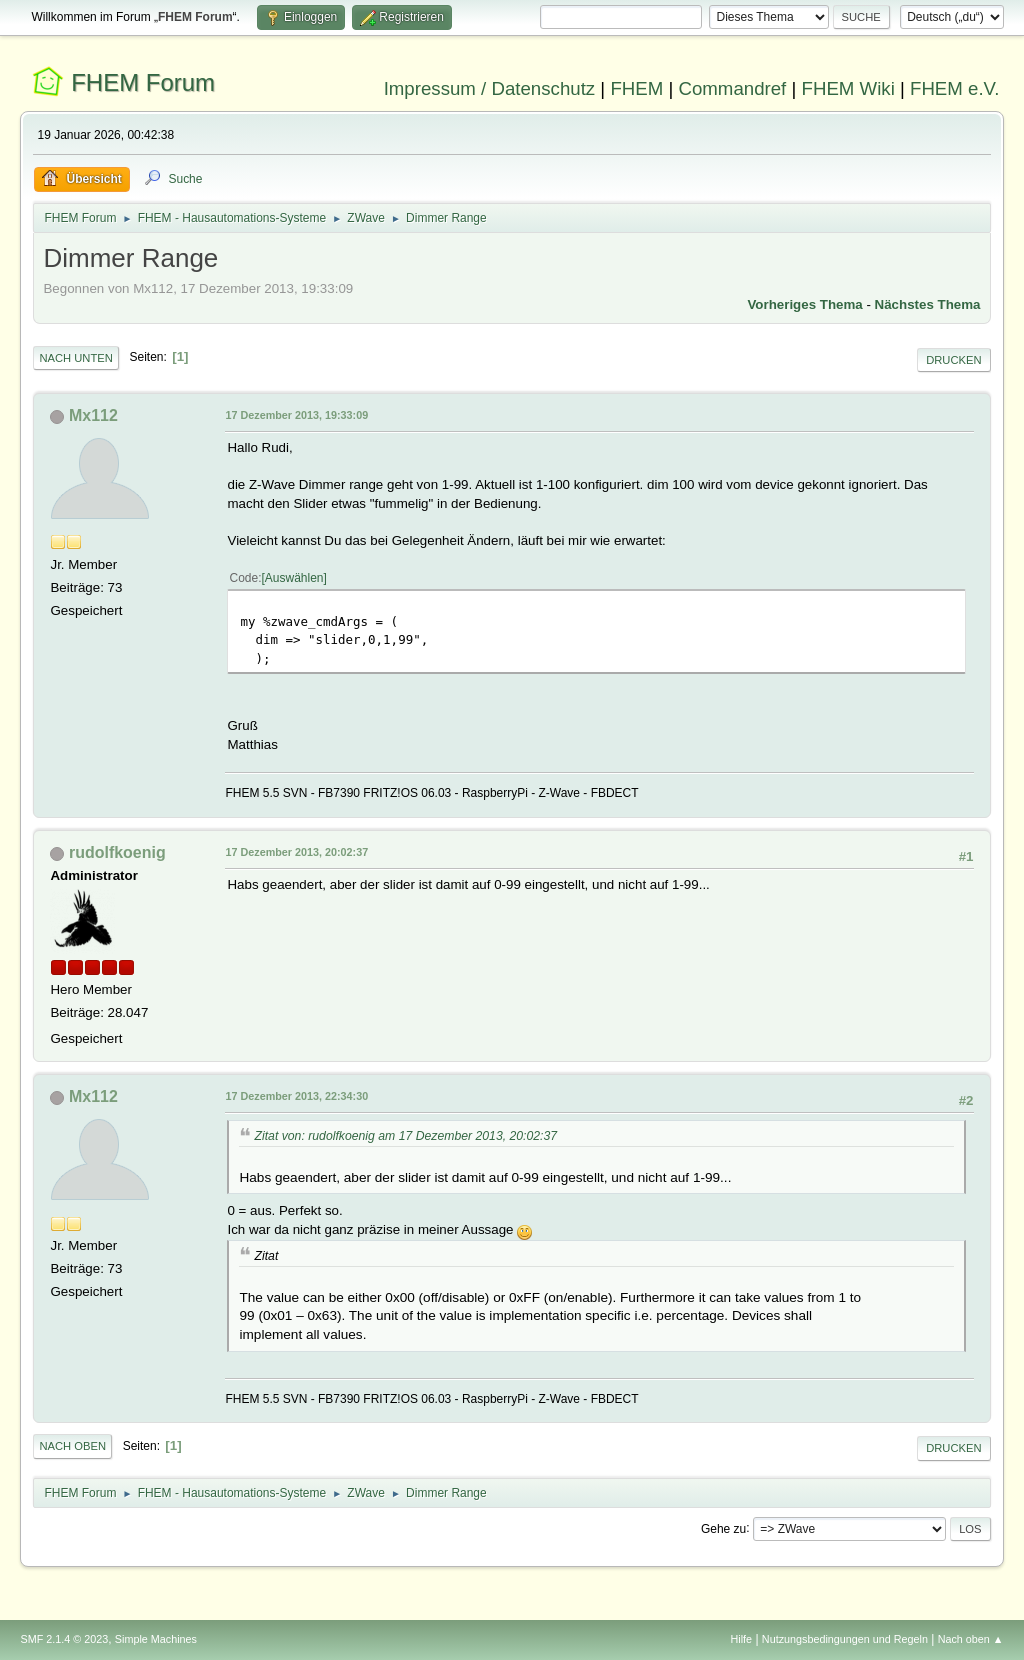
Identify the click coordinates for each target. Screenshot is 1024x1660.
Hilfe (742, 1639)
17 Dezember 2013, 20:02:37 (296, 852)
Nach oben (72, 1446)
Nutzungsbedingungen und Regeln (845, 1639)
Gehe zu (723, 1528)
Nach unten (75, 358)
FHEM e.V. (955, 88)
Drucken (953, 360)
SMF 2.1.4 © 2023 (64, 1639)
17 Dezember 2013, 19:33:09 (296, 415)
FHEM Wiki (848, 88)
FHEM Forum (143, 82)
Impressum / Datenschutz (490, 88)
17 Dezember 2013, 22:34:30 (296, 1096)
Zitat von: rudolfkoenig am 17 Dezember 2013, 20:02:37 (405, 1136)
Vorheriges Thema (804, 304)
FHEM (636, 88)
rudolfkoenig (117, 852)
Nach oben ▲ (971, 1639)
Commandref (732, 88)
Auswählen (294, 578)
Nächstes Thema (928, 304)
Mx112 (93, 415)
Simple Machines (156, 1639)
